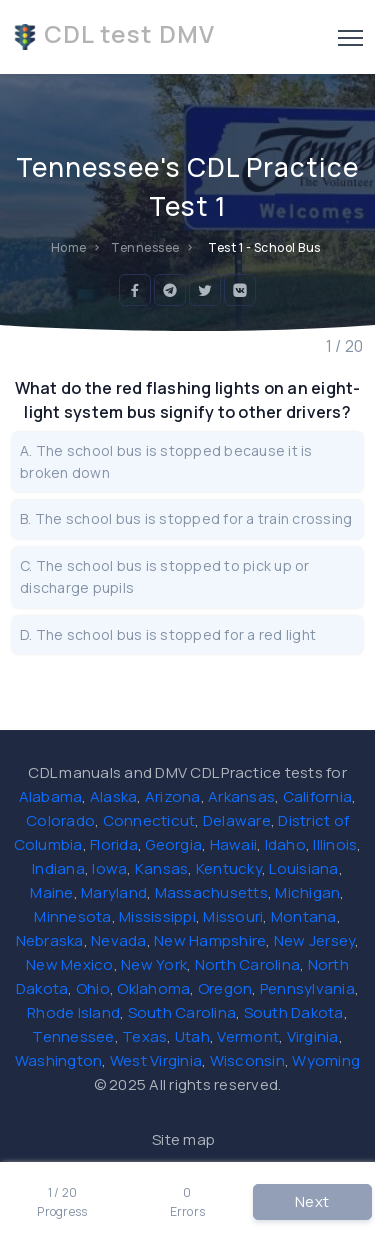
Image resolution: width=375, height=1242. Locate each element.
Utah (192, 1036)
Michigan (307, 892)
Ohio (93, 988)
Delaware (237, 820)
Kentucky (229, 868)
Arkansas (241, 796)
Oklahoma (153, 988)
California (318, 796)
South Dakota (294, 1012)
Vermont (248, 1036)
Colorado (60, 820)
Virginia (313, 1036)
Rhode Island (73, 1012)
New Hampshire (210, 940)
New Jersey (315, 940)
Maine (51, 892)
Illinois (335, 844)
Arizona (173, 796)
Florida (114, 844)
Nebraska (50, 940)
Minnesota (72, 916)
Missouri (233, 916)
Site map (183, 1139)
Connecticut (149, 820)
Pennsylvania (307, 988)
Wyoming (326, 1060)
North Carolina (248, 964)
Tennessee (73, 1036)
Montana (304, 916)
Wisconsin (247, 1060)
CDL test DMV (113, 34)
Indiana (58, 868)
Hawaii (234, 844)
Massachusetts (211, 892)
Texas (144, 1036)
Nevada (119, 940)
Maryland (114, 892)
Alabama (51, 796)
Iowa (109, 868)
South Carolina (182, 1012)
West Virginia (156, 1060)
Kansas (162, 868)
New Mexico (70, 964)
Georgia (173, 844)
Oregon (225, 988)
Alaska (114, 796)
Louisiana (303, 868)
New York (154, 964)
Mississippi (157, 916)
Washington (59, 1060)
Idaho (285, 844)
